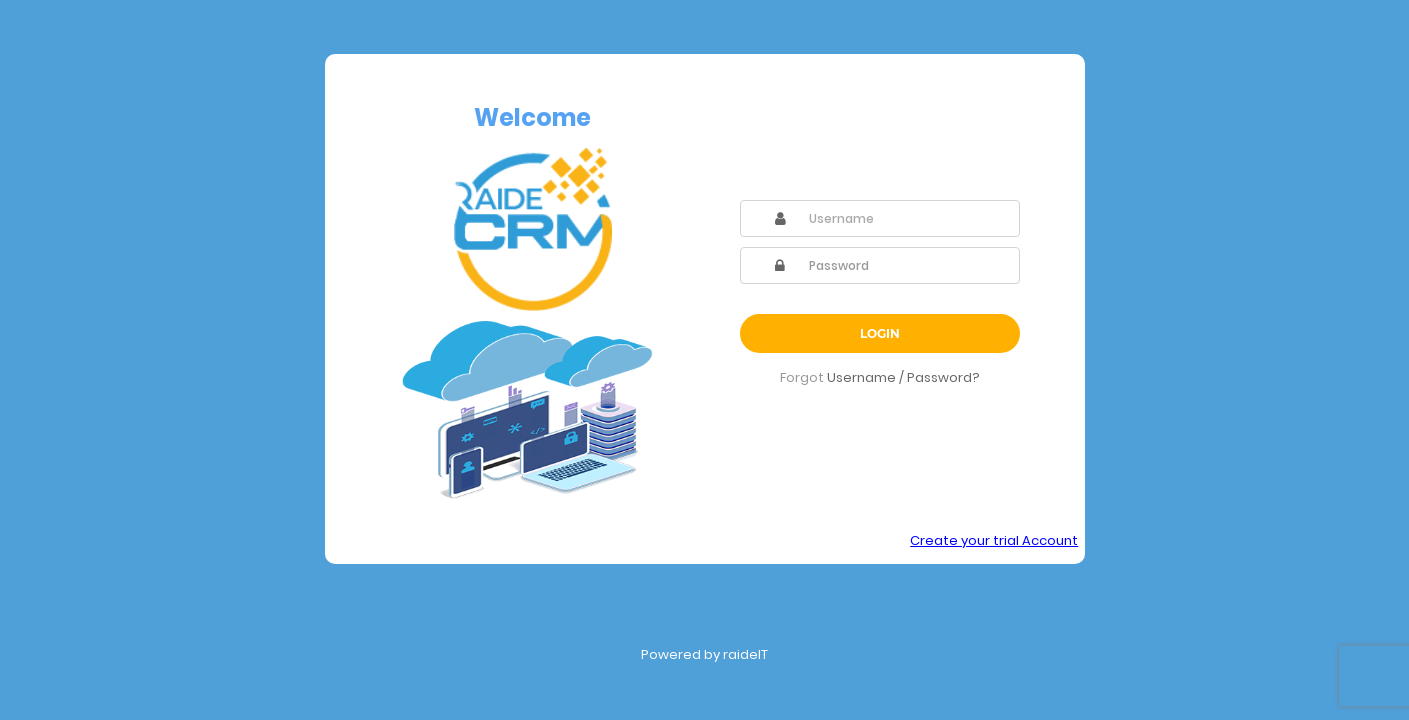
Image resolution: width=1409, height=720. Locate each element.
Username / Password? (903, 377)
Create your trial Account (994, 540)
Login (880, 333)
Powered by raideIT (704, 654)
